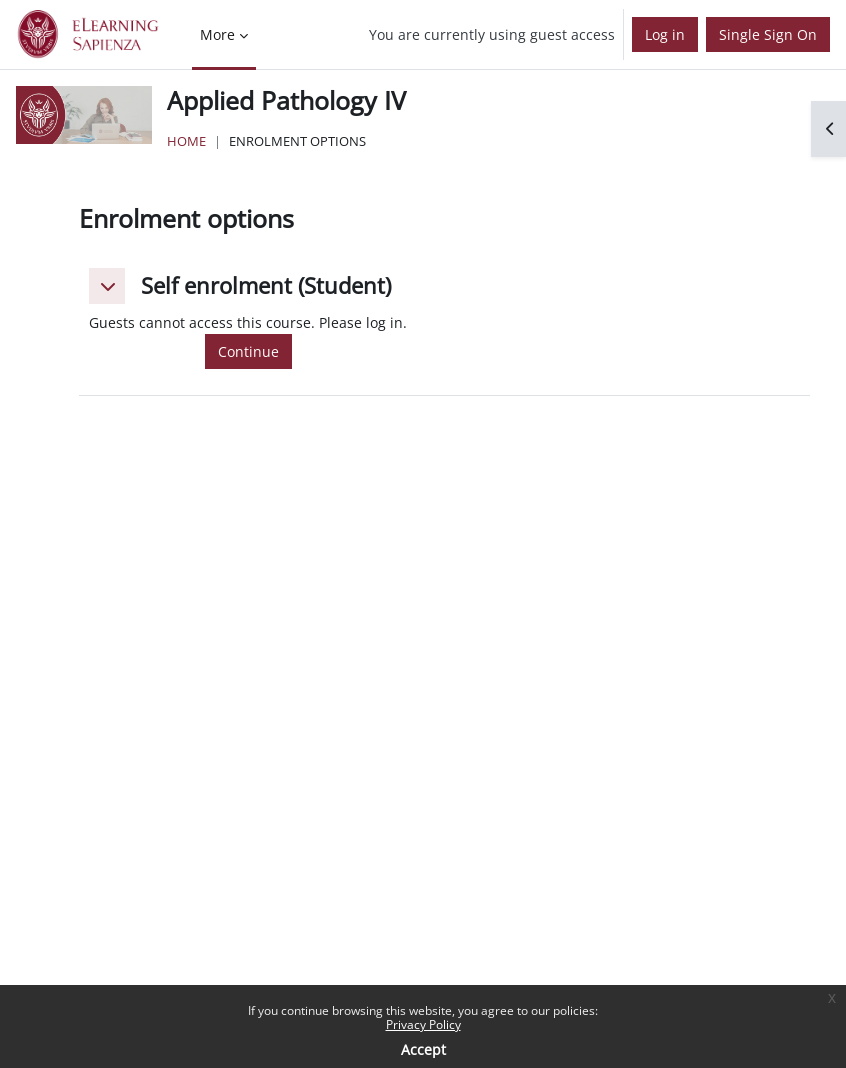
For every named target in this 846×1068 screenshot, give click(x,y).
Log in (665, 34)
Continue (248, 351)
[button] (107, 286)
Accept (423, 1049)
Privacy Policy (423, 1024)
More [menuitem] (217, 34)
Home (186, 141)
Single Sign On (768, 34)
